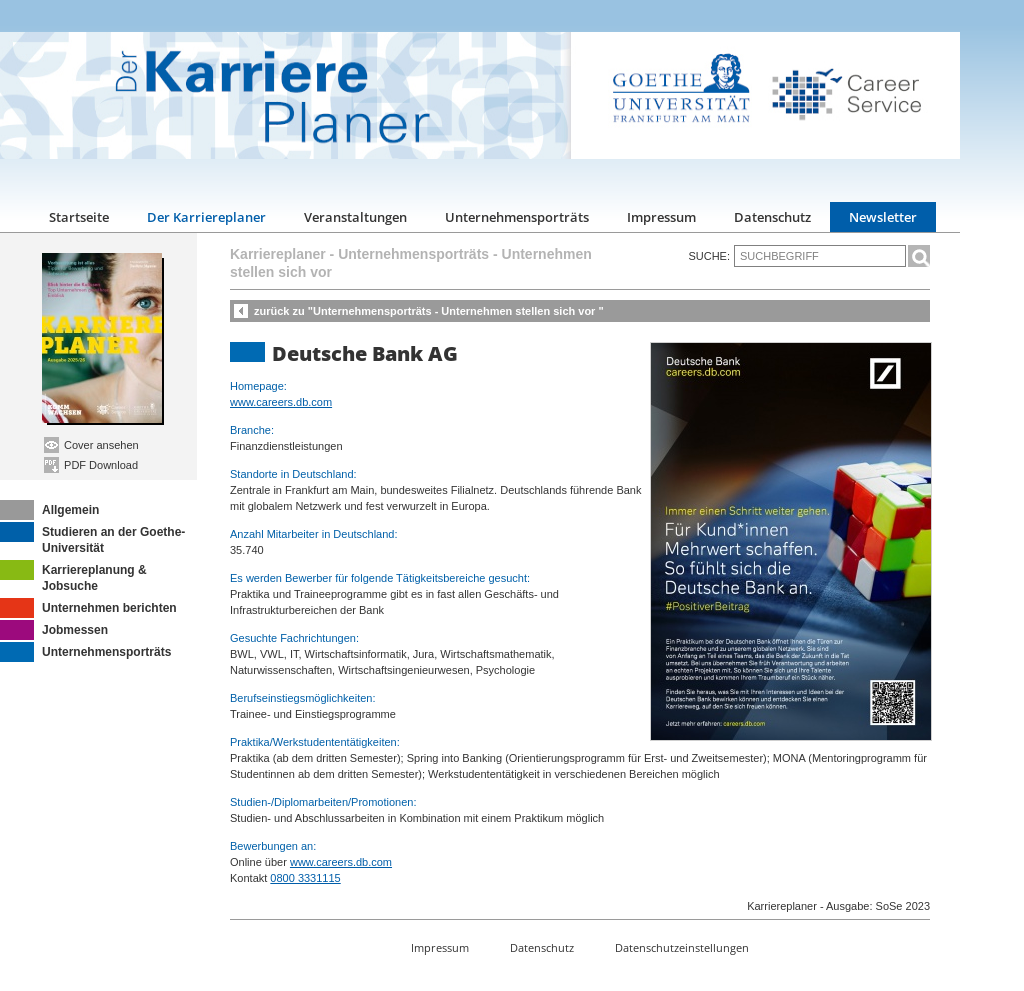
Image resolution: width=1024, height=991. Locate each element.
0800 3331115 (305, 878)
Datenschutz (772, 217)
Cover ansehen (91, 445)
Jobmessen (54, 630)
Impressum (661, 217)
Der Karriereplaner (206, 217)
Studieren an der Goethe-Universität (92, 538)
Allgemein (49, 510)
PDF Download (91, 465)
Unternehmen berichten (88, 608)
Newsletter (883, 217)
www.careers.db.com (281, 402)
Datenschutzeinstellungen (682, 947)
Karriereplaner (278, 254)
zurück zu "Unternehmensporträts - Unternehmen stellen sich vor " (429, 311)
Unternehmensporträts (517, 217)
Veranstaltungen (355, 217)
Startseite (79, 217)
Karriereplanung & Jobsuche (73, 576)
